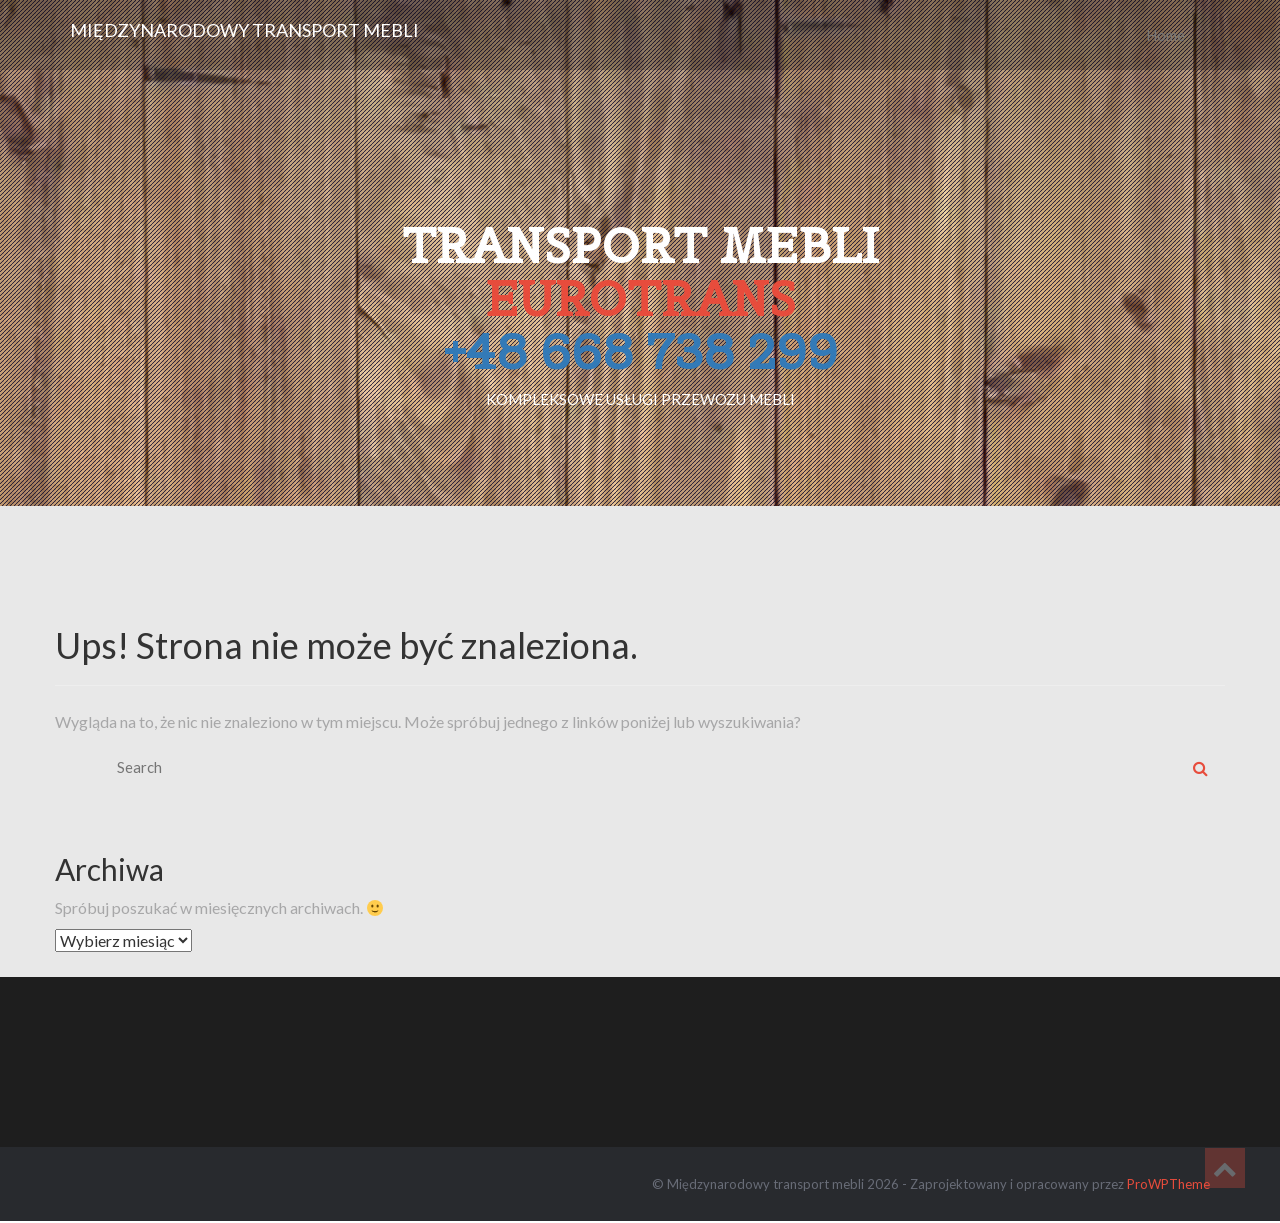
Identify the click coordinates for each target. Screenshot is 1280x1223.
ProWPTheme (1168, 1184)
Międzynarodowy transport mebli (244, 30)
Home (1165, 35)
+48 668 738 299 (640, 351)
